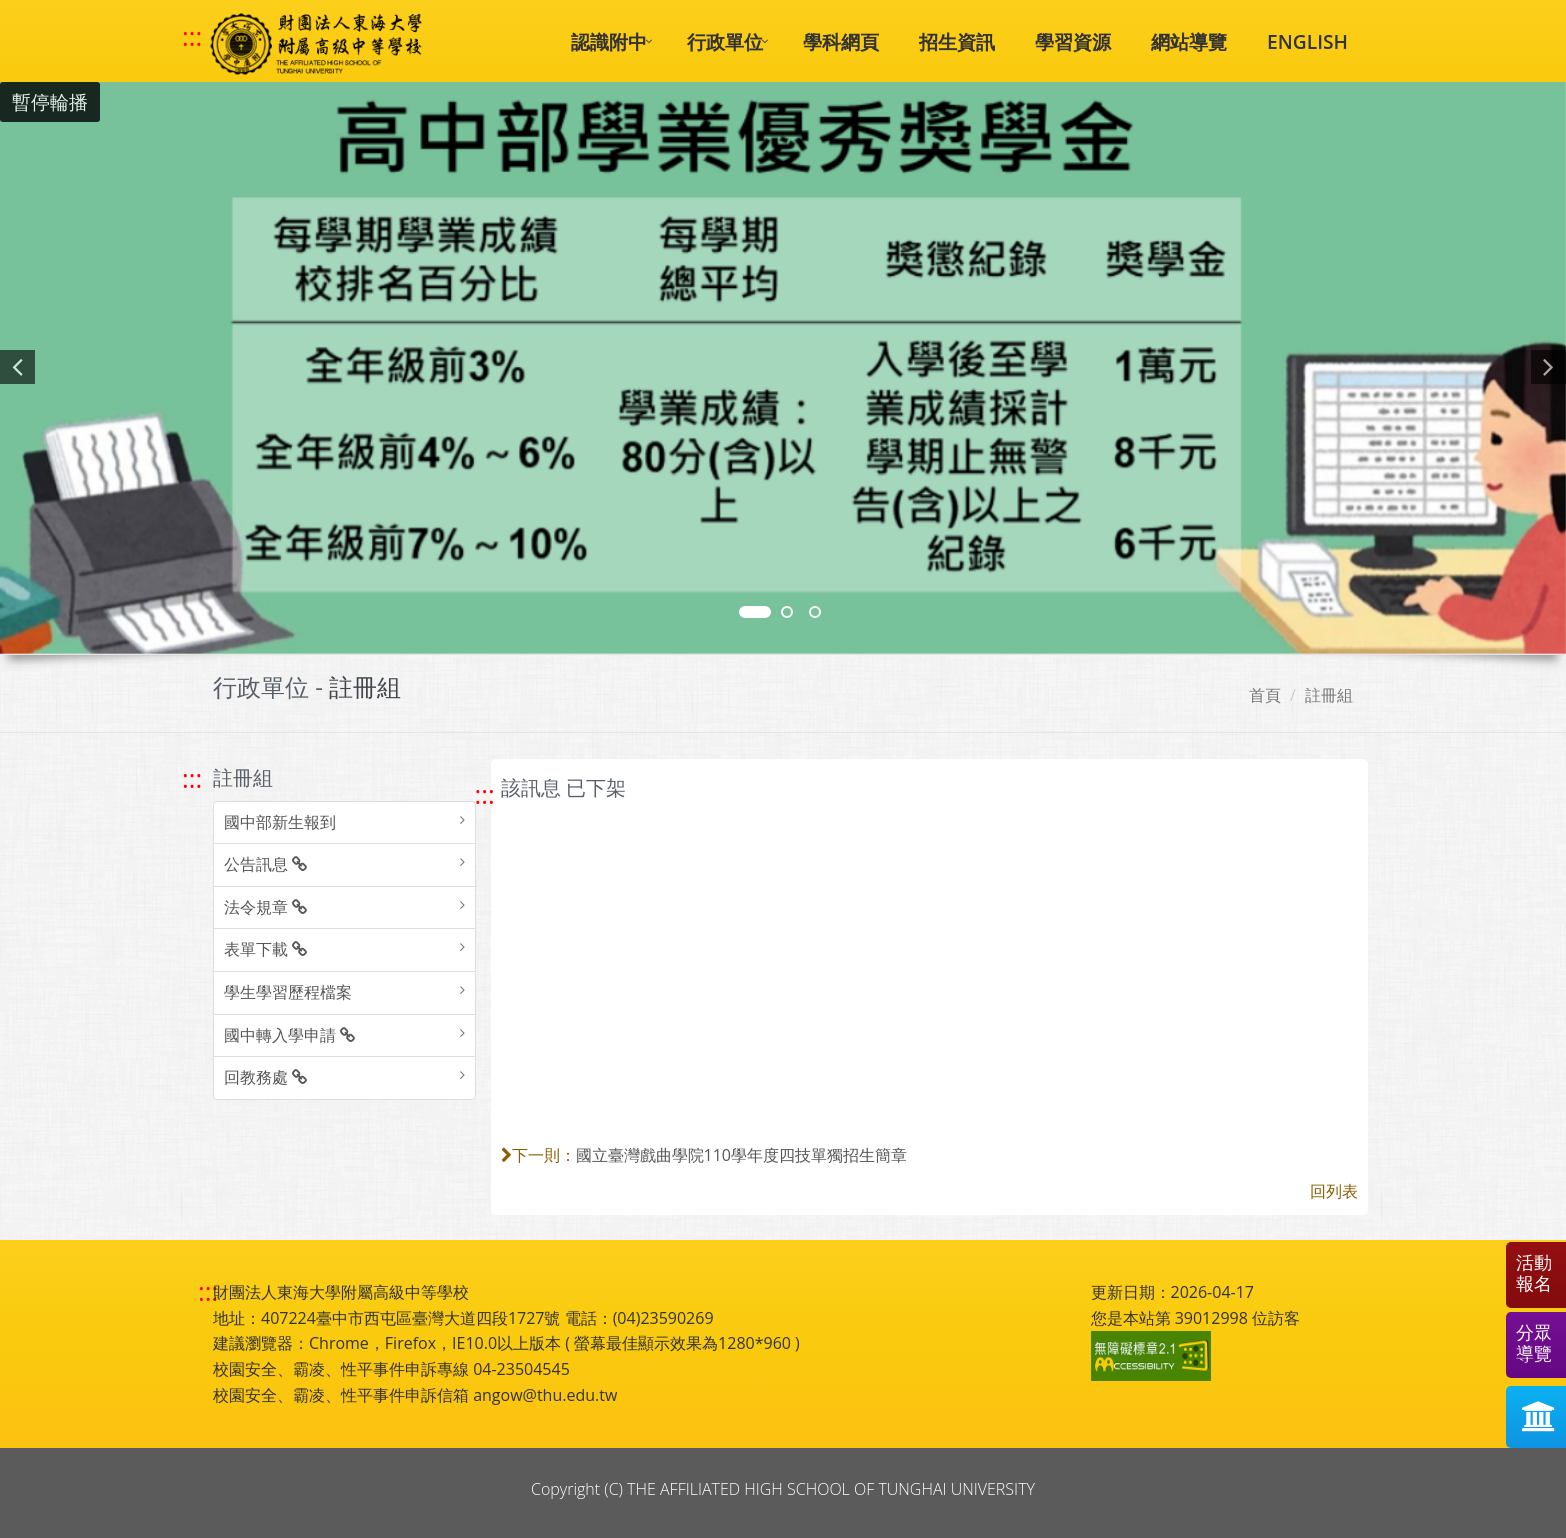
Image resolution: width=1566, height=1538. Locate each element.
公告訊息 (265, 864)
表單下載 (265, 949)
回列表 (1334, 1191)
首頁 (1265, 695)
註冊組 (1329, 695)
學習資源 (1073, 41)
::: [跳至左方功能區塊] (192, 778)
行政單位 (725, 41)
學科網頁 (841, 41)
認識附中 (609, 41)
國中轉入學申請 (289, 1035)
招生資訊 (957, 41)
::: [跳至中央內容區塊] (485, 794)
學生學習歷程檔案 (288, 992)
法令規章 (265, 907)
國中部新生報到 (280, 822)
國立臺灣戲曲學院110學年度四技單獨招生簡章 (741, 1155)
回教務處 (265, 1077)
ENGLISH (1307, 41)
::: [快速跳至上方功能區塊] (192, 37)
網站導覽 (1189, 41)
